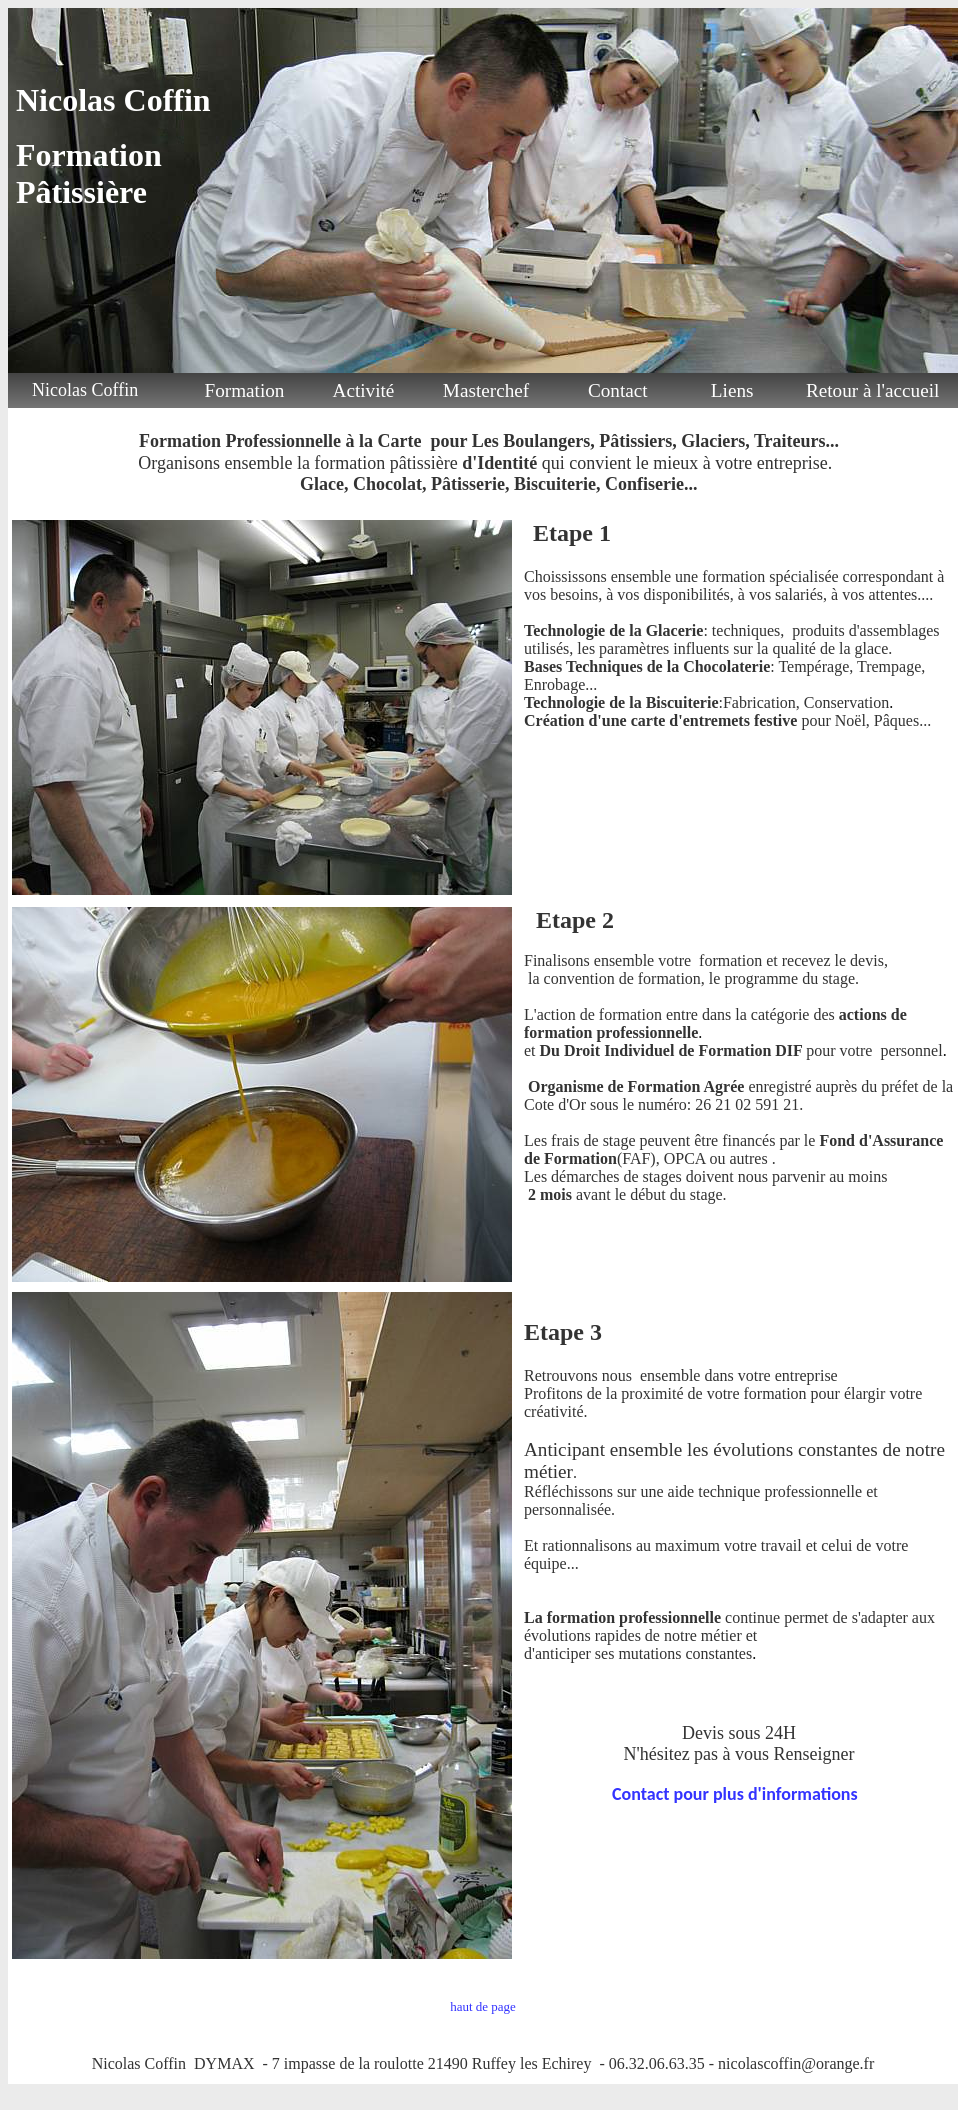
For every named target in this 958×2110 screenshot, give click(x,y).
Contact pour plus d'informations (735, 1794)
